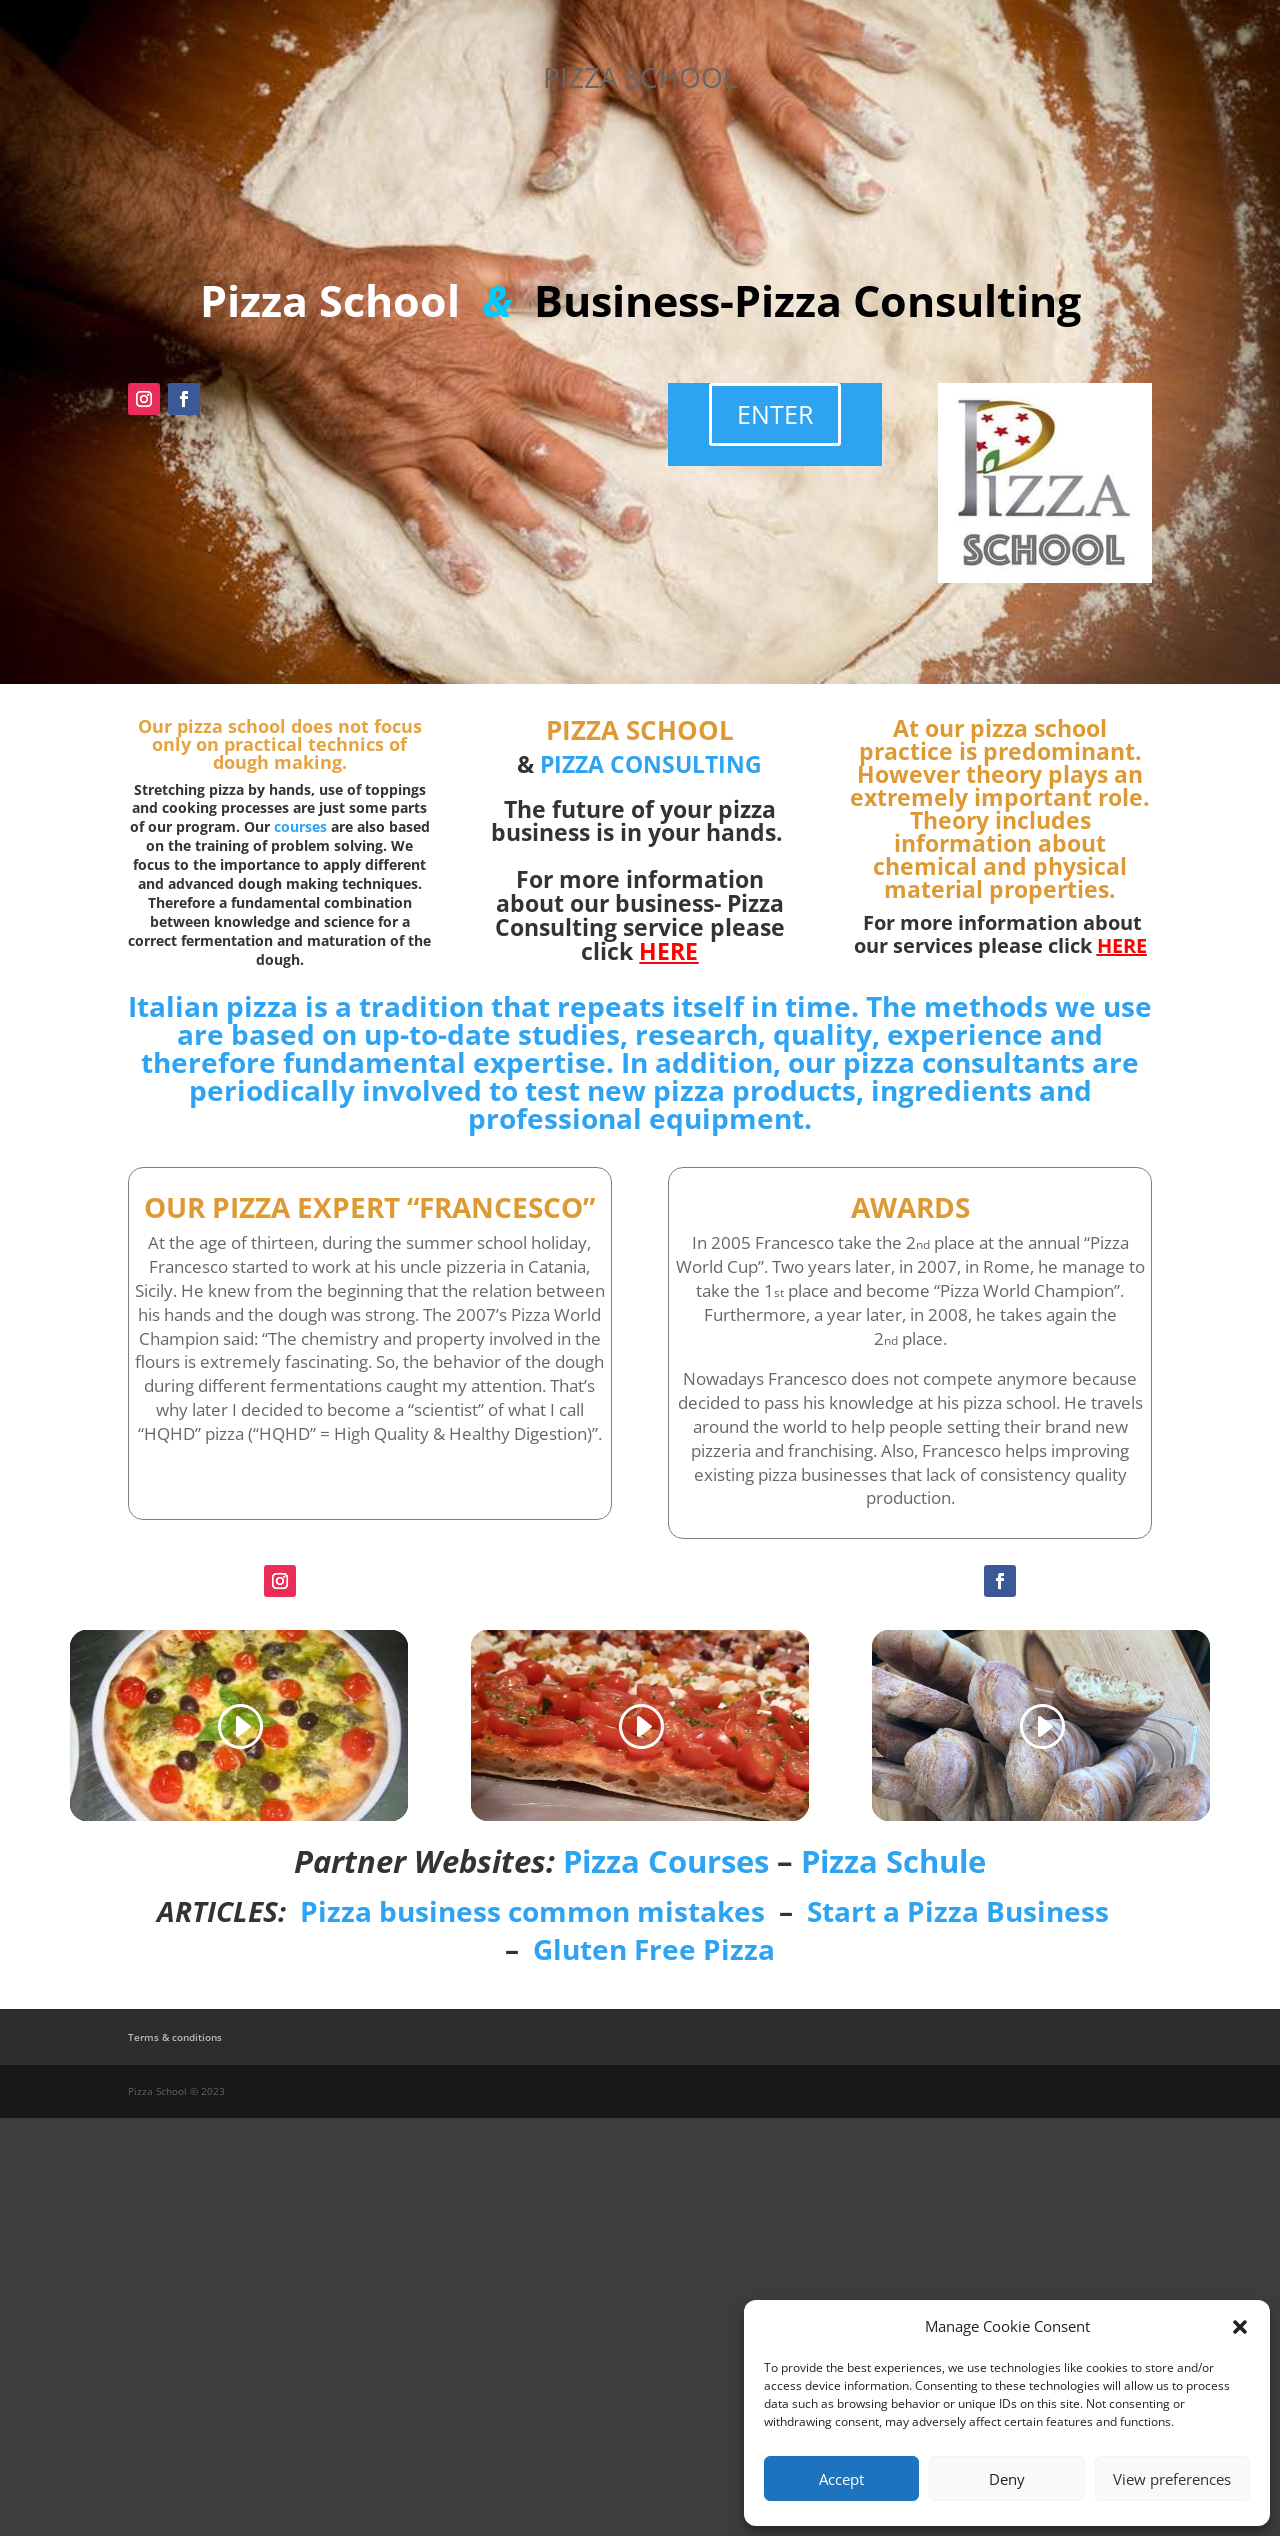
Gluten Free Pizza (654, 1949)
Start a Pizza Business (958, 1911)
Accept (841, 2479)
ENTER (775, 414)
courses (300, 827)
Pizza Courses (666, 1861)
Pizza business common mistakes (532, 1911)
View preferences (1172, 2479)
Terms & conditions (175, 2037)
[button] (1240, 2327)
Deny (1007, 2479)
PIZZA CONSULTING (651, 764)
